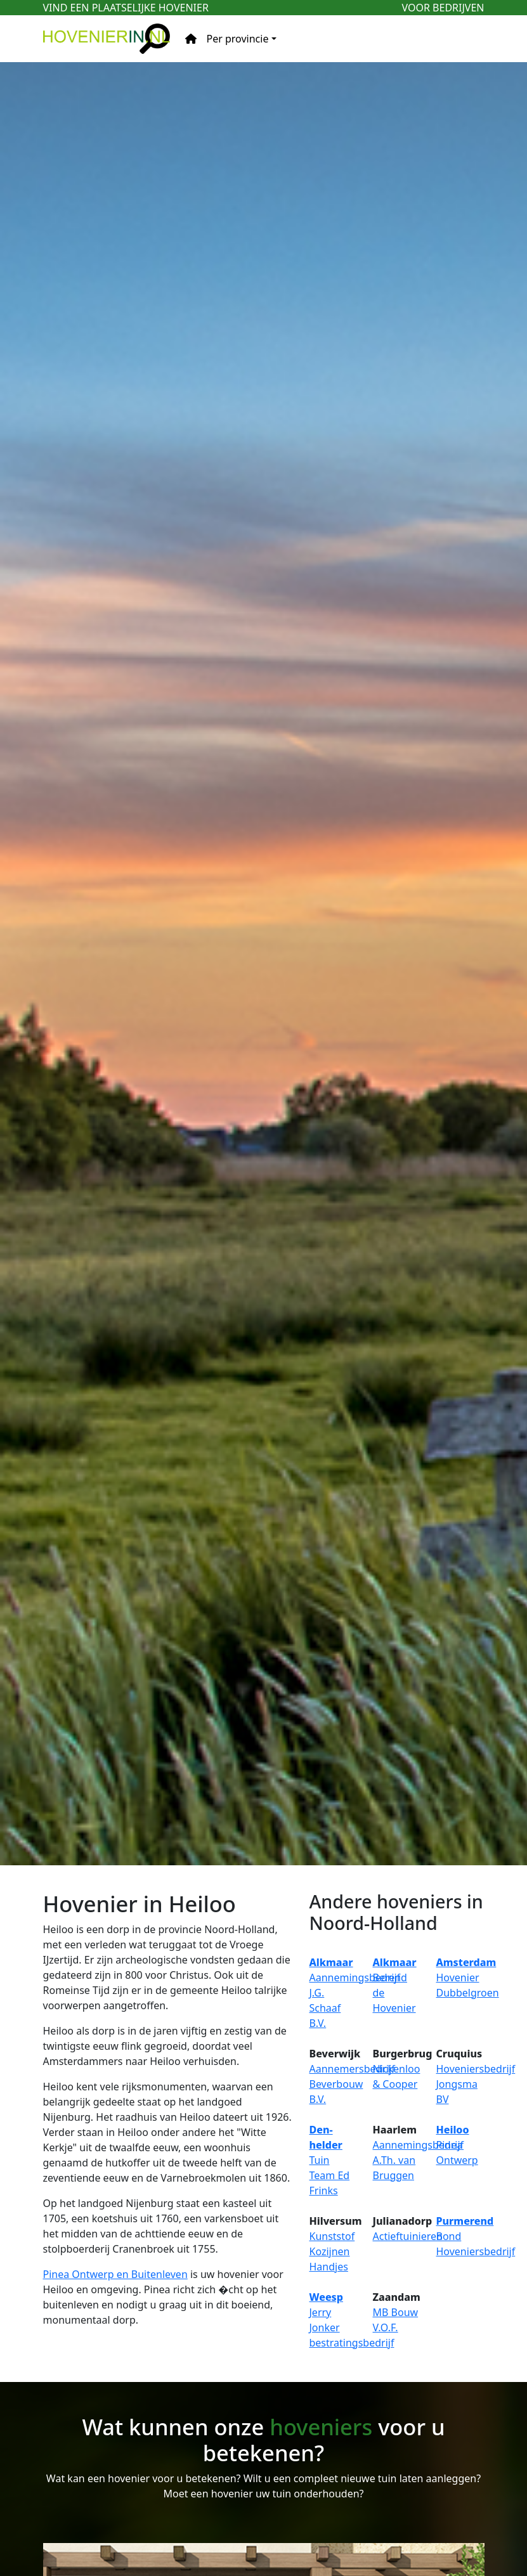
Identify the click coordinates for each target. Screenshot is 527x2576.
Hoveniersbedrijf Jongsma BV (476, 2084)
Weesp (326, 2297)
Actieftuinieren (408, 2236)
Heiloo (452, 2130)
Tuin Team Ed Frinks (329, 2175)
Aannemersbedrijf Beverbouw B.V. (352, 2084)
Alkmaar (331, 1962)
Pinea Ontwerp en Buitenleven (115, 2274)
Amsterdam (466, 1962)
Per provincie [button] (238, 39)
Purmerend (465, 2221)
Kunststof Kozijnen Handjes (332, 2251)
